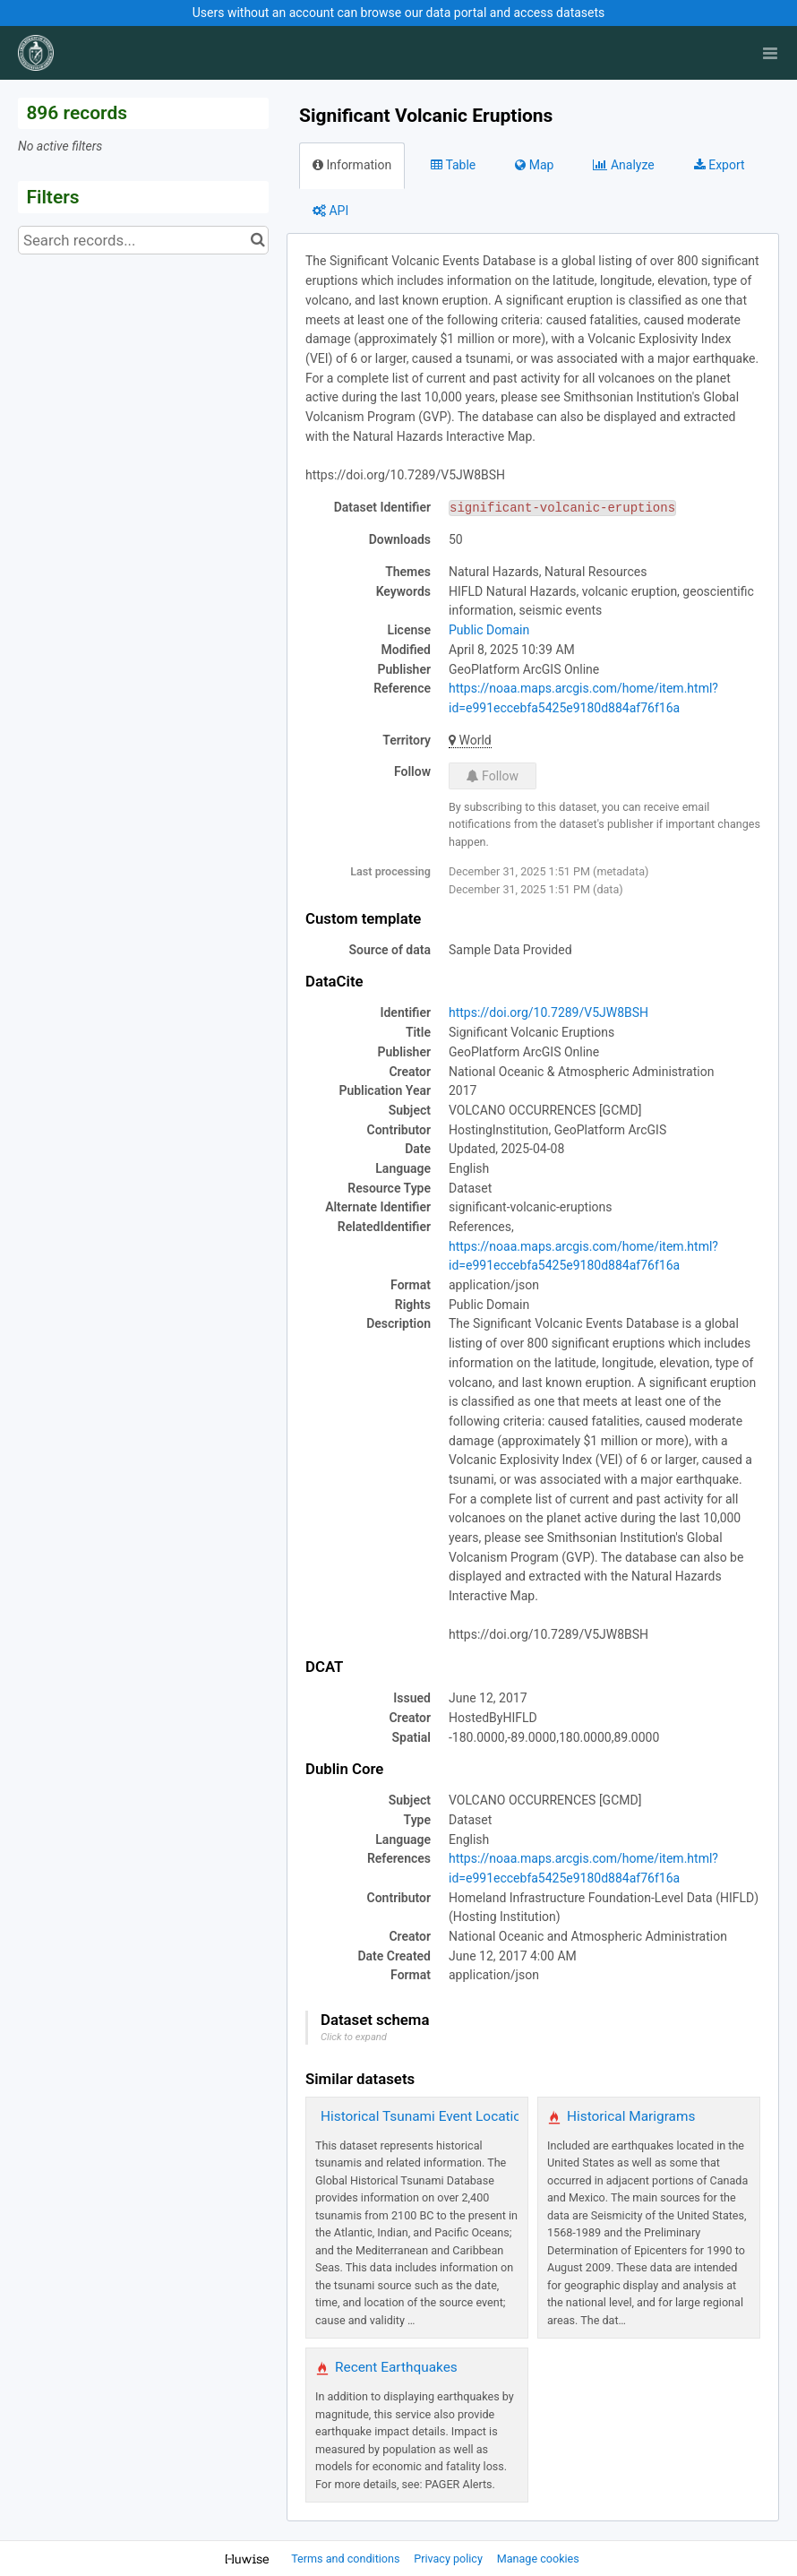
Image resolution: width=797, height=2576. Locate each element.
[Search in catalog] (257, 240)
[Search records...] (143, 240)
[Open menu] (770, 53)
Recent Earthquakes (396, 2367)
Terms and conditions (346, 2558)
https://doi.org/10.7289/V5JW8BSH (548, 1012)
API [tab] (330, 210)
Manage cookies (538, 2558)
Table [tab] (453, 165)
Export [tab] (719, 165)
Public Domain (489, 630)
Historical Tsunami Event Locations (428, 2116)
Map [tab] (534, 165)
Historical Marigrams (631, 2116)
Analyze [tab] (623, 165)
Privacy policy (449, 2558)
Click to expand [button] (354, 2037)
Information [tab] (352, 165)
